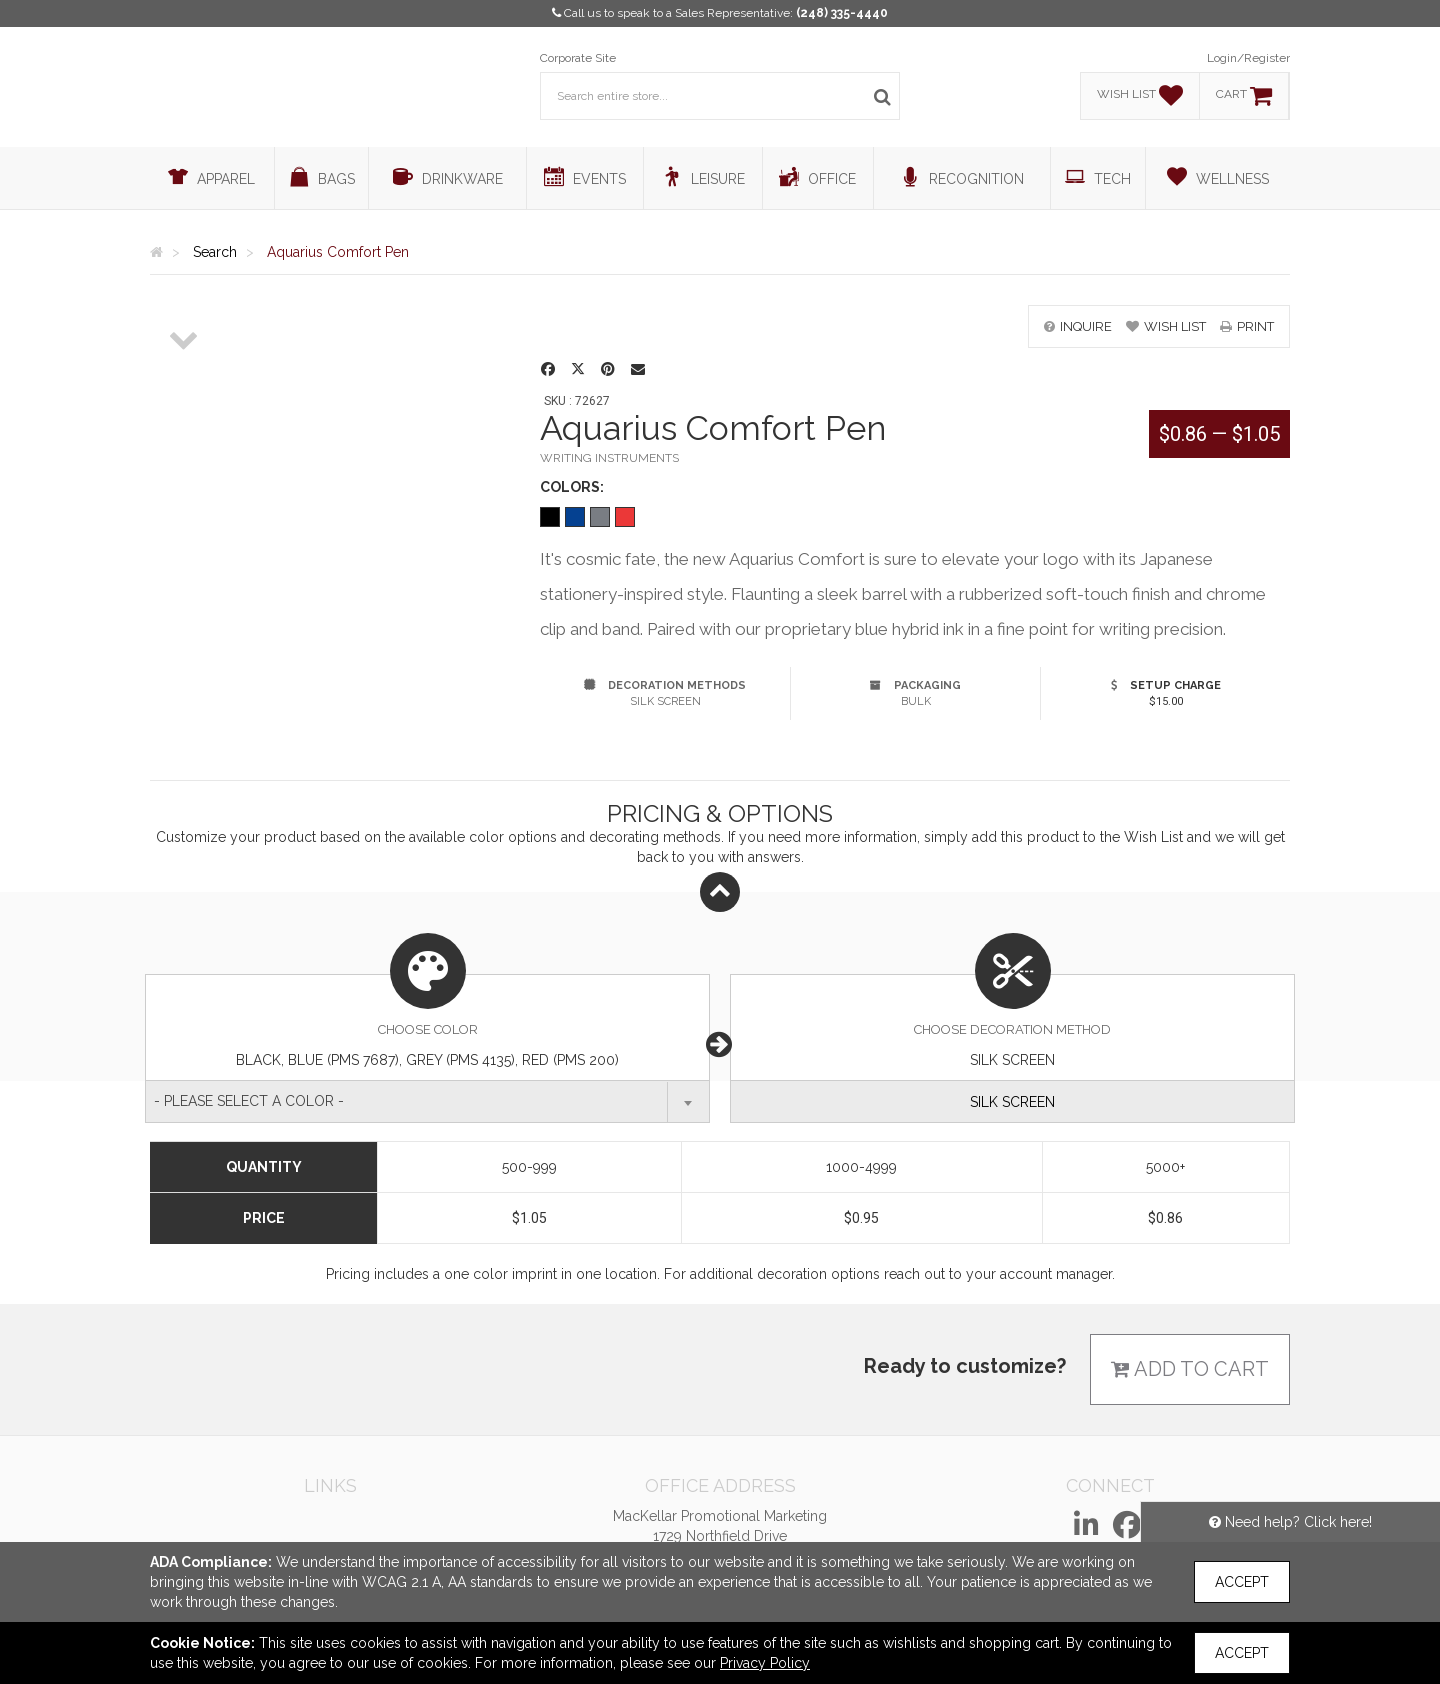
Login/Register (1248, 58)
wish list (1166, 326)
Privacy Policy (765, 1663)
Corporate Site (578, 58)
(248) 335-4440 (842, 13)
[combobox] (427, 1101)
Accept (1242, 1582)
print (1247, 326)
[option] (184, 306)
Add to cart (1190, 1369)
